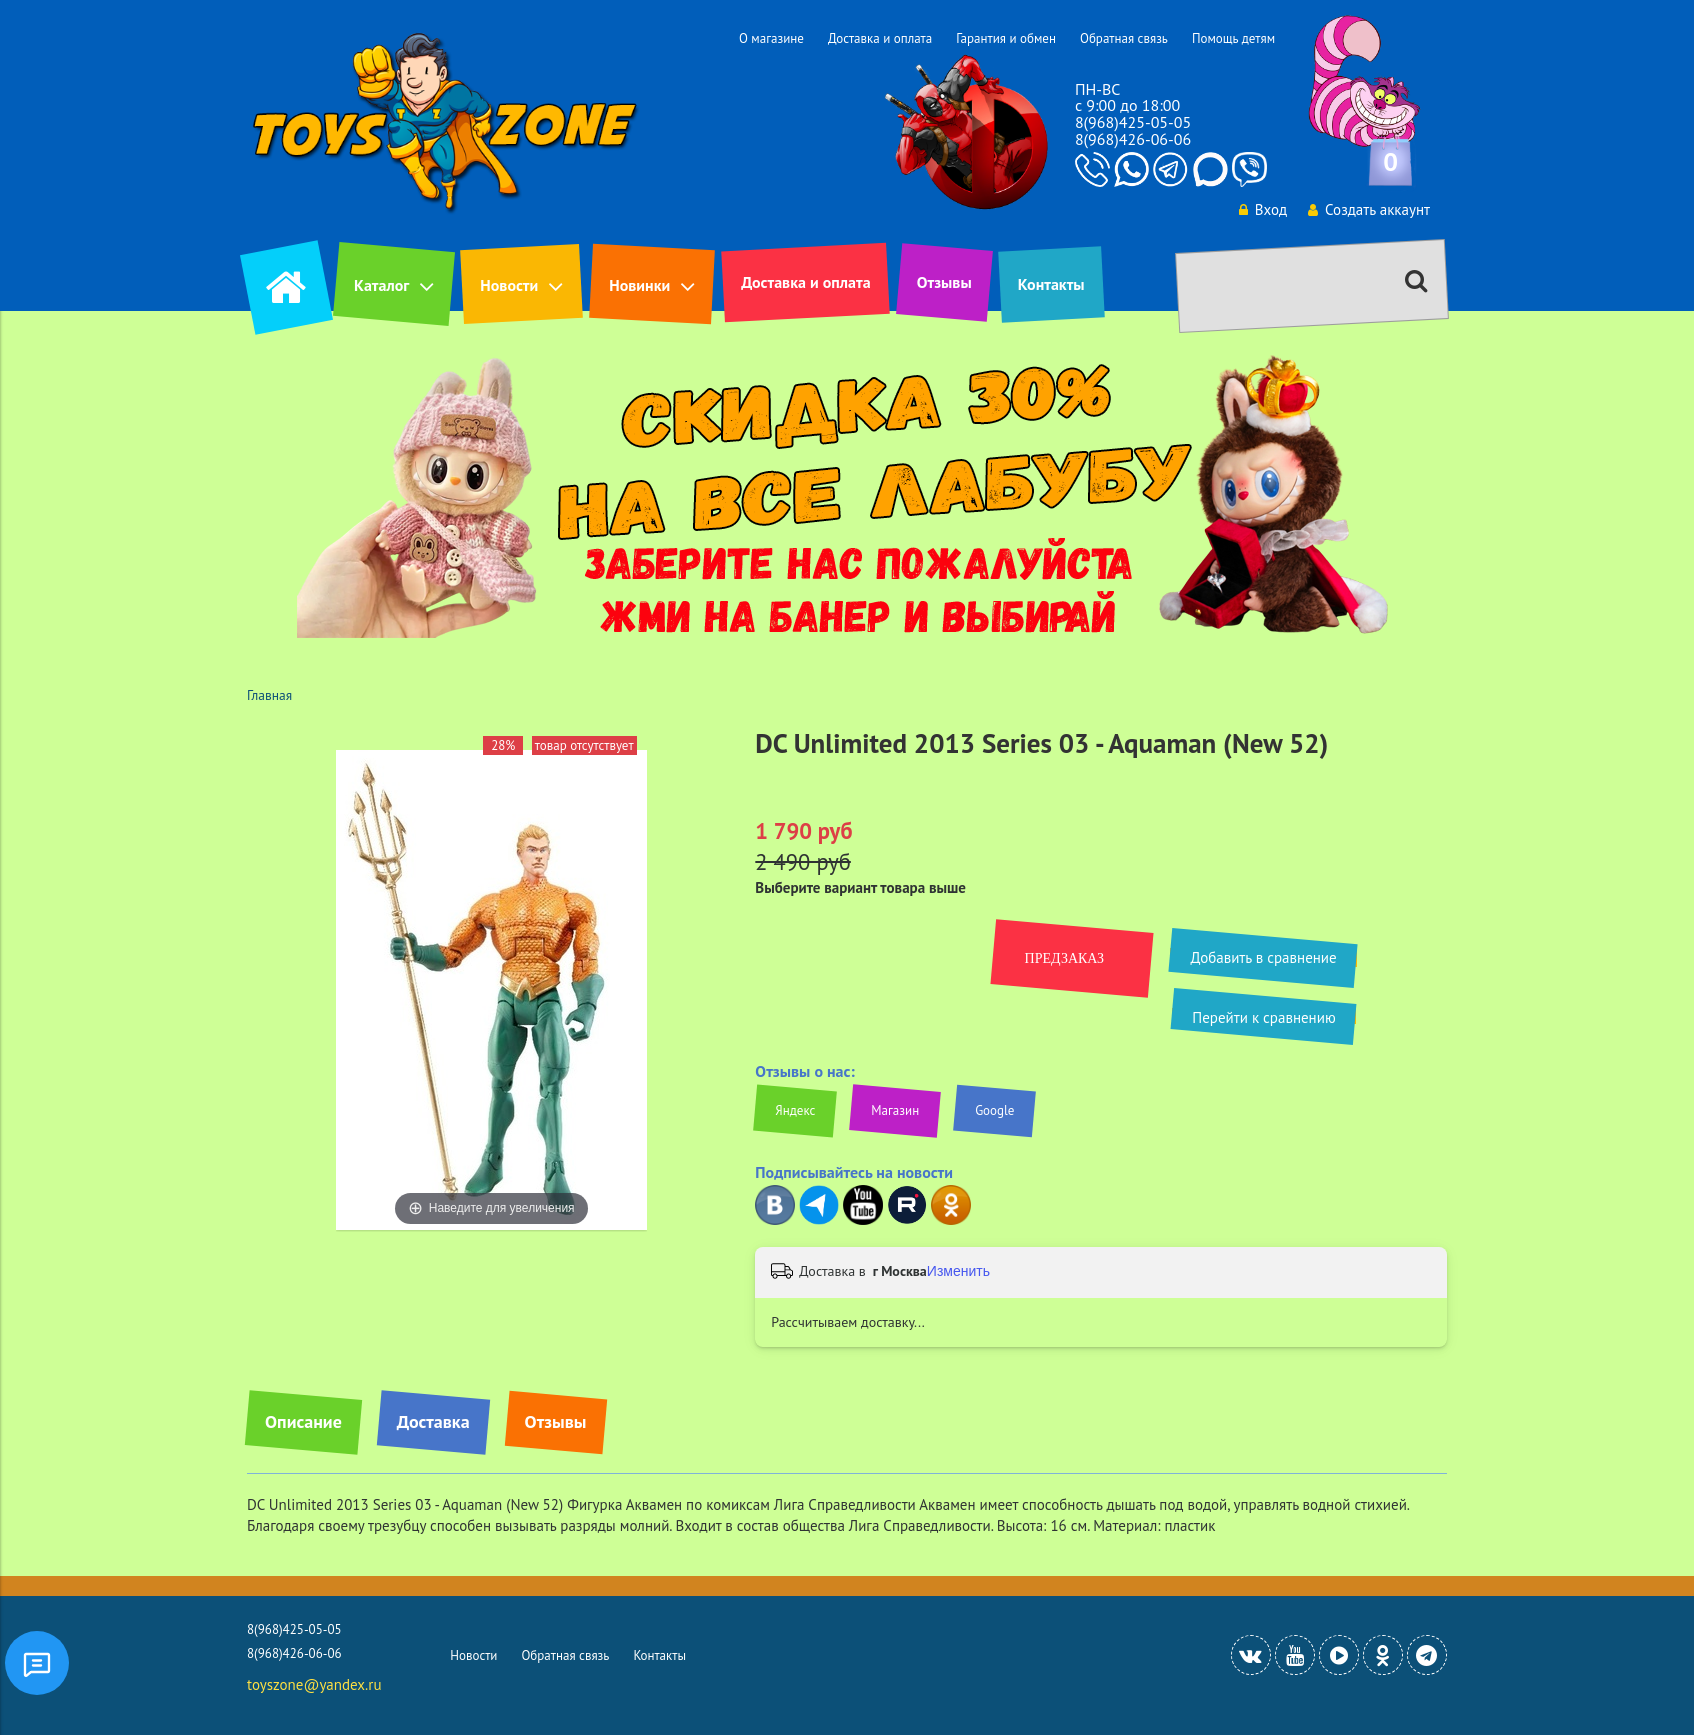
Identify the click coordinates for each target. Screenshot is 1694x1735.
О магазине (771, 38)
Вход (1263, 209)
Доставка (433, 1421)
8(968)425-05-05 (1133, 122)
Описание (303, 1421)
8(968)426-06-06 (1133, 139)
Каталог (381, 285)
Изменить (958, 1271)
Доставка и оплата (880, 38)
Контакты (1051, 284)
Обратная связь (1124, 38)
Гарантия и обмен (1006, 38)
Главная (269, 695)
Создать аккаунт (1369, 209)
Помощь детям (1233, 38)
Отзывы (944, 282)
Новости (509, 285)
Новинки (639, 285)
